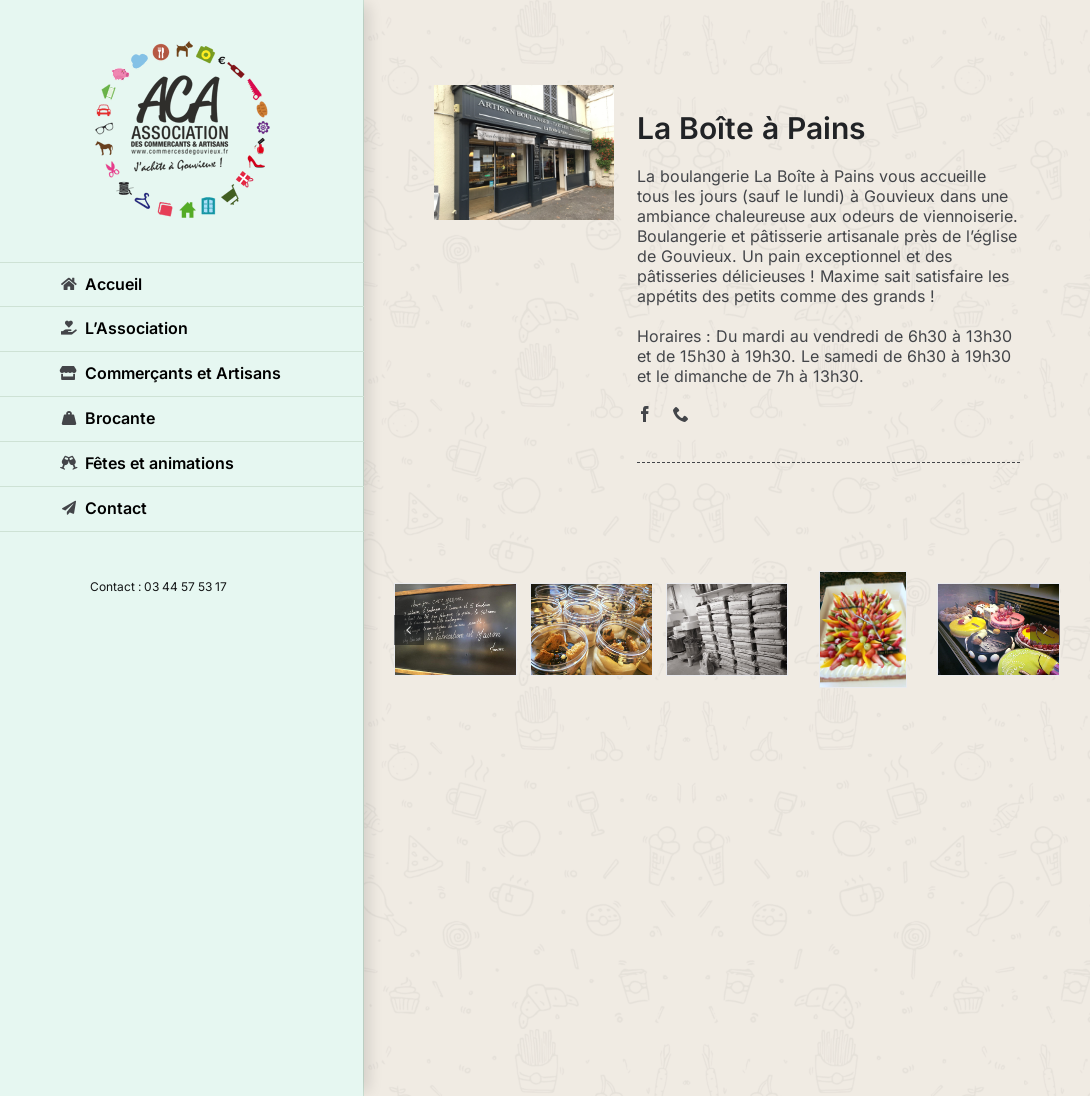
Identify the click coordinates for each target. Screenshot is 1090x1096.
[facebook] (645, 414)
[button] (409, 630)
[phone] (681, 414)
